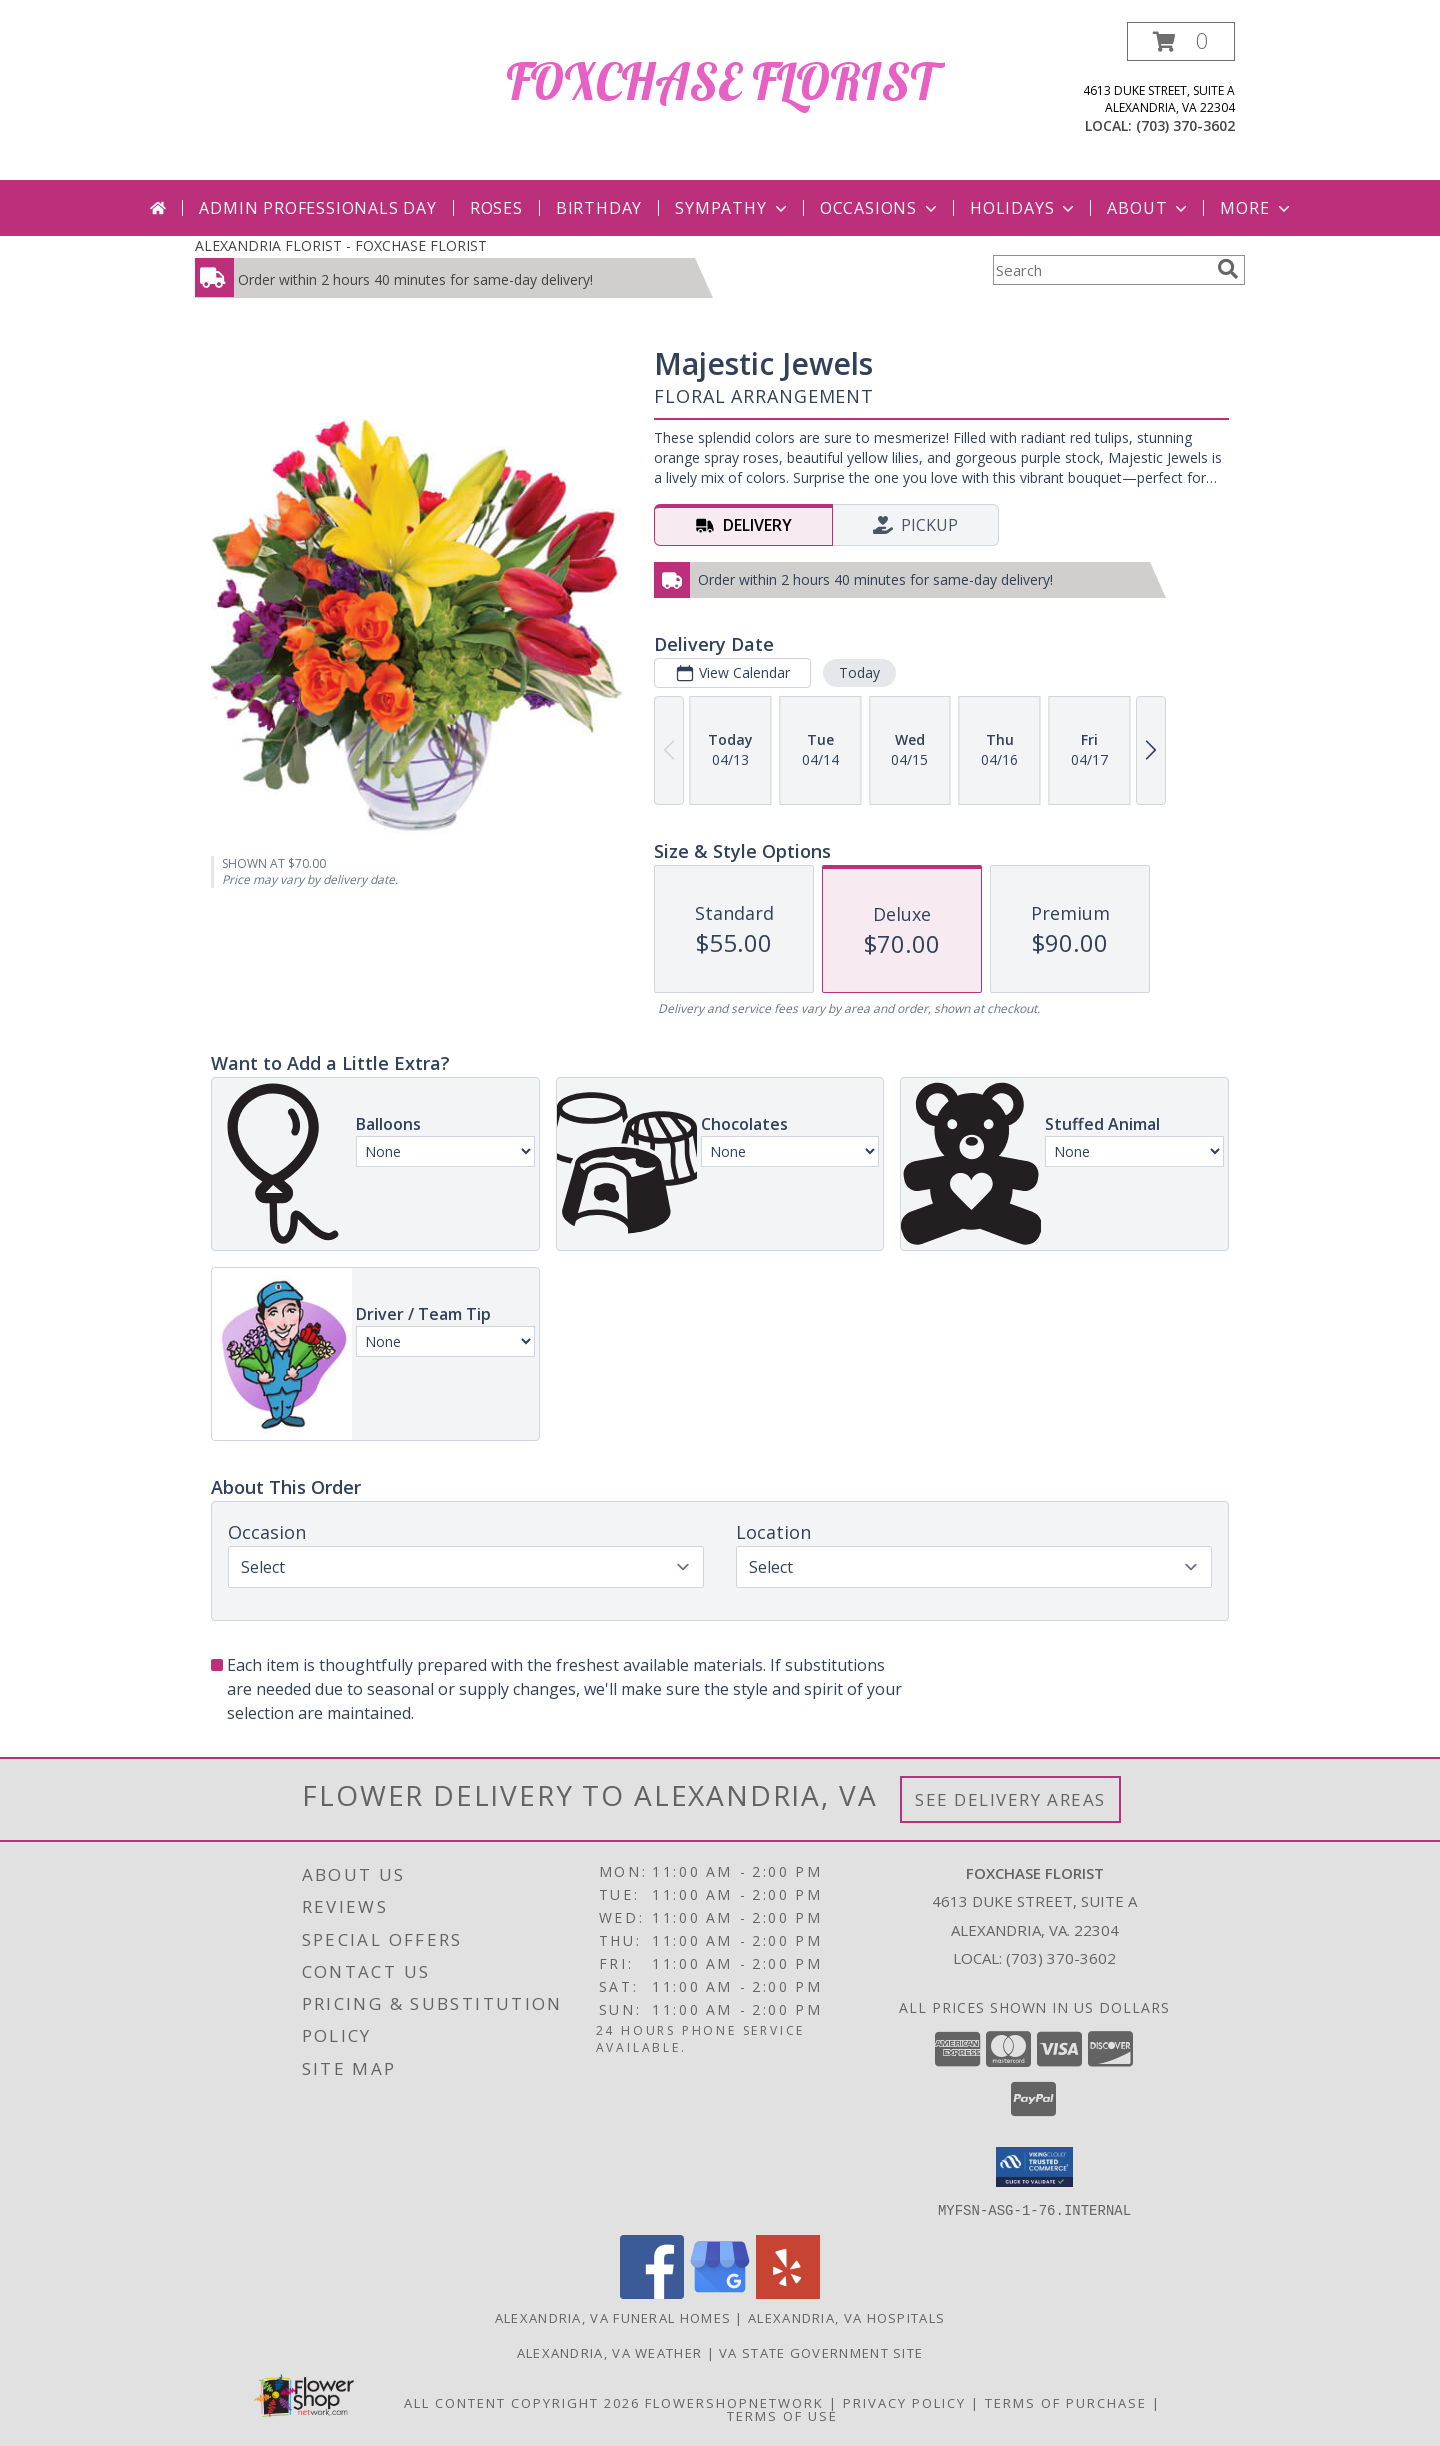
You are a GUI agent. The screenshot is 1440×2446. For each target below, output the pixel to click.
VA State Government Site (821, 2352)
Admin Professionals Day (317, 208)
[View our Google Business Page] (720, 2292)
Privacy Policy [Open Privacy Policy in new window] (904, 2402)
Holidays (1024, 208)
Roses (496, 208)
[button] (1181, 41)
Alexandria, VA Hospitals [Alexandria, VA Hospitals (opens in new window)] (846, 2317)
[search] (1228, 269)
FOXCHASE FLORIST (720, 81)
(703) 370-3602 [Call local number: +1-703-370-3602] (1185, 125)
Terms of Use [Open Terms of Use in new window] (782, 2415)
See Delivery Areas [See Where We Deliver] (1010, 1799)
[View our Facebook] (652, 2292)
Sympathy (732, 208)
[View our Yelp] (788, 2292)
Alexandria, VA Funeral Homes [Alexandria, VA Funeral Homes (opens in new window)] (613, 2317)
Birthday (599, 208)
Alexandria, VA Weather (610, 2352)
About (1149, 208)
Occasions (880, 208)
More (1256, 208)
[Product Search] (1101, 270)
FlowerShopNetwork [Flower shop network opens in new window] (734, 2402)
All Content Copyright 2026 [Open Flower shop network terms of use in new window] (522, 2402)
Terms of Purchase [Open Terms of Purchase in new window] (1066, 2402)
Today (859, 672)
